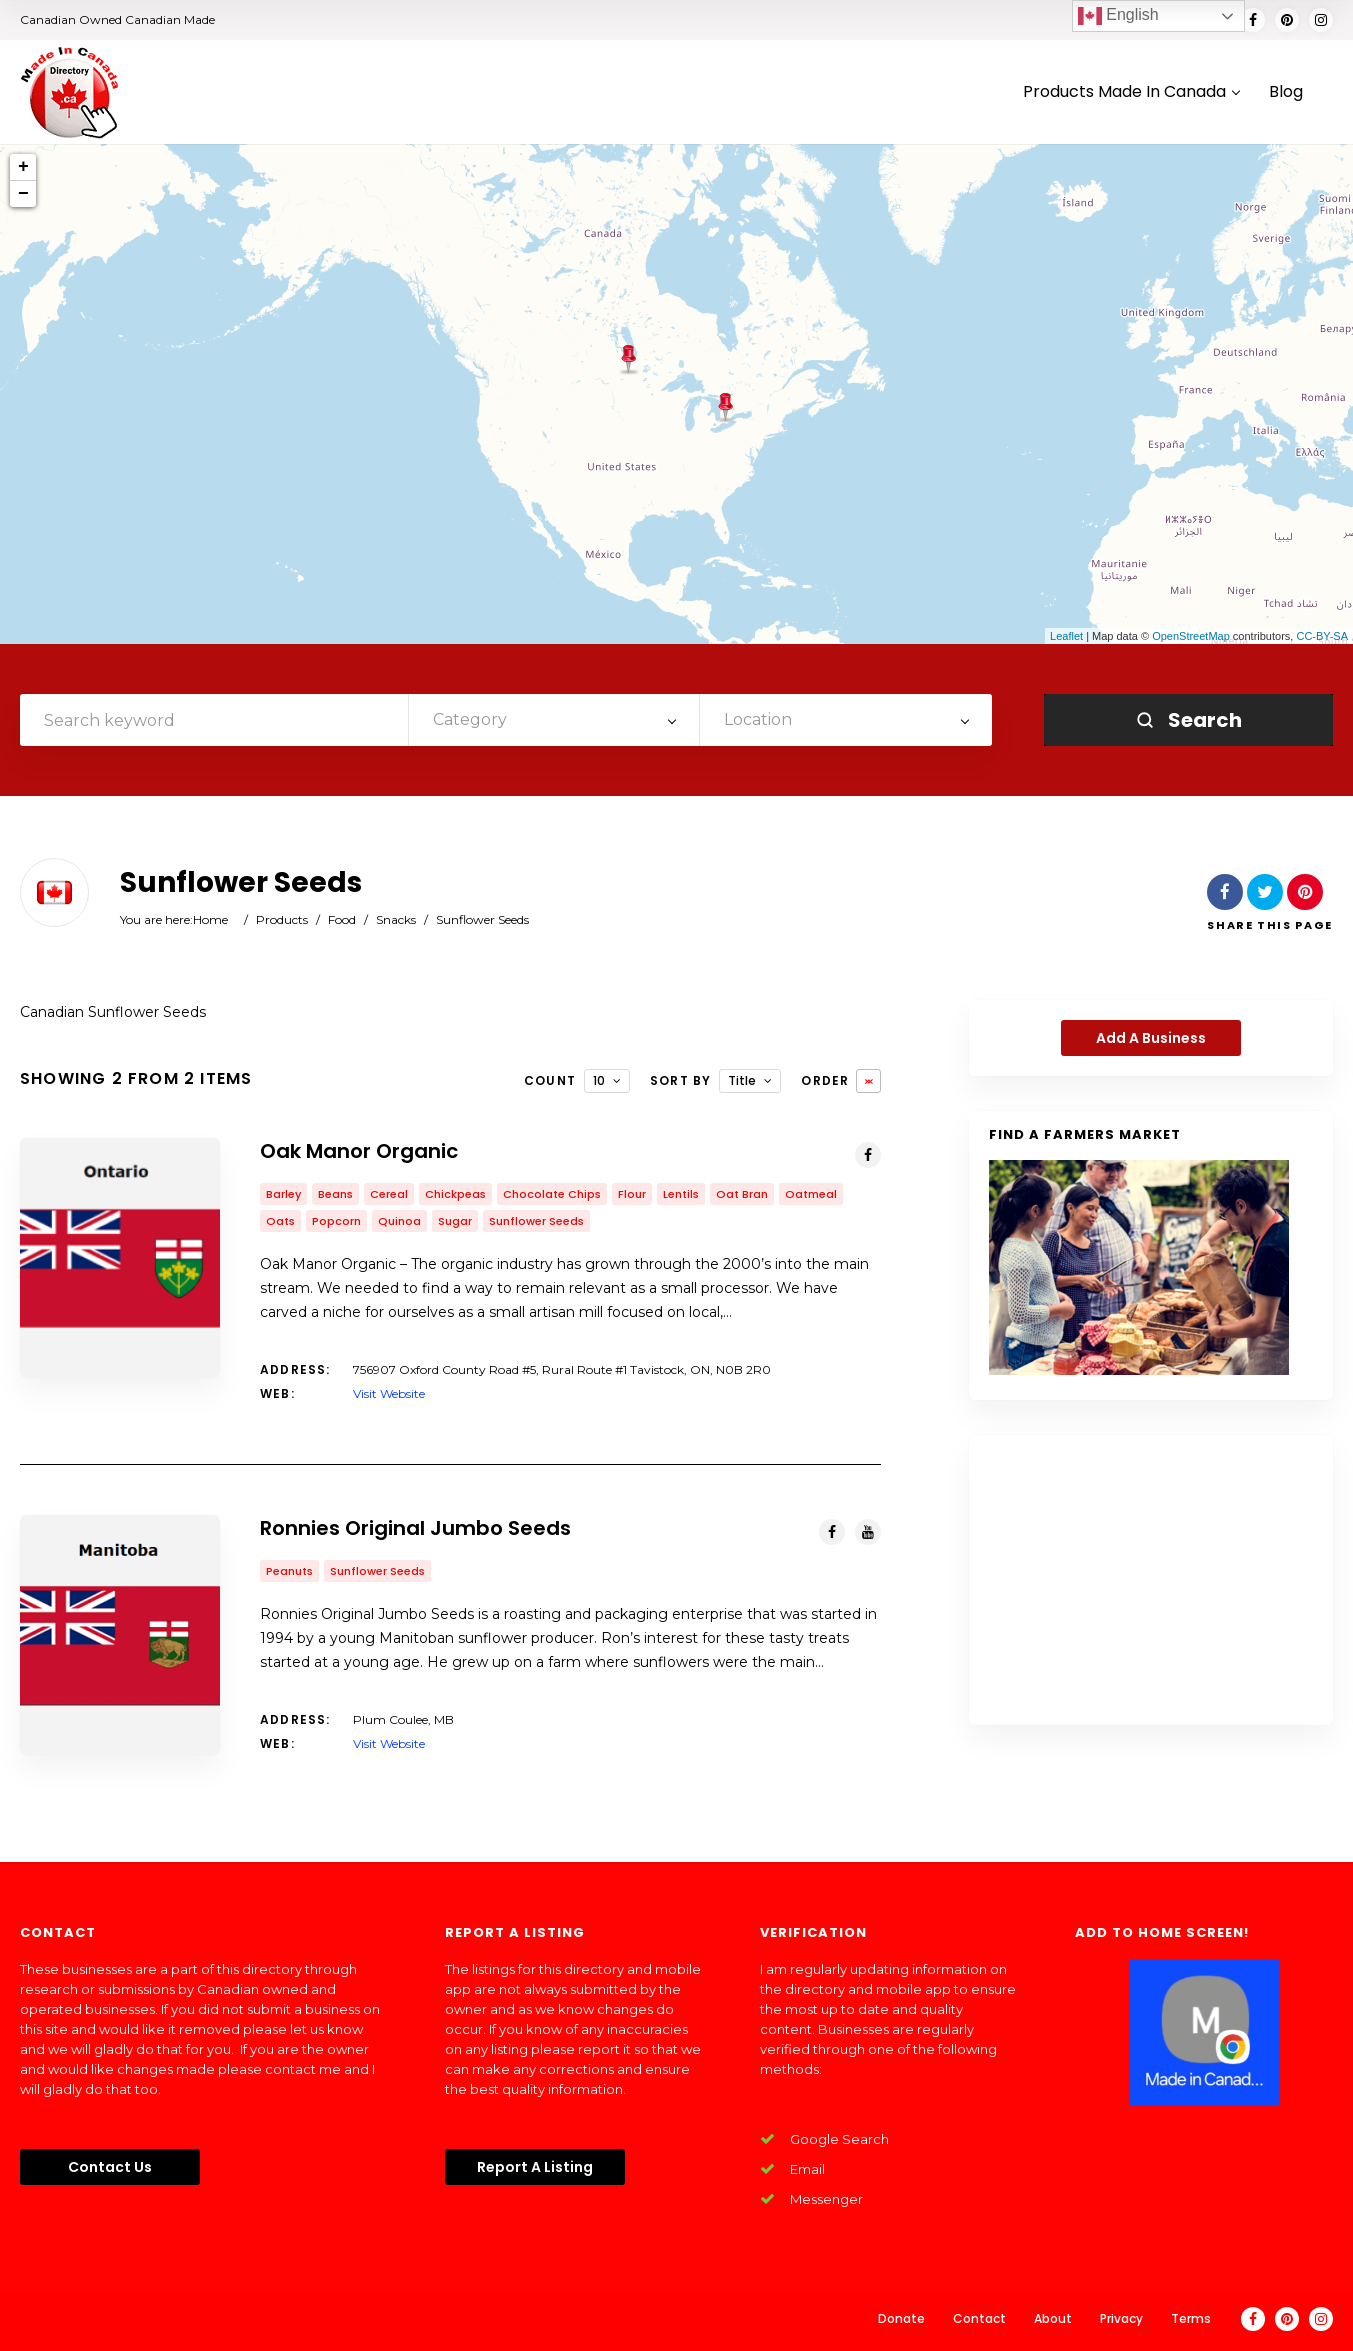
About (1053, 2318)
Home (210, 919)
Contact (979, 2318)
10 (599, 1080)
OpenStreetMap (1191, 636)
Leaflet (1066, 636)
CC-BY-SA (1322, 636)
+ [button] (23, 167)
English (1118, 16)
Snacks (396, 919)
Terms (1191, 2318)
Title (742, 1080)
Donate (901, 2318)
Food (342, 919)
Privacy (1121, 2318)
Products (282, 919)
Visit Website (389, 1393)
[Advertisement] (1151, 1580)
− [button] (23, 194)
